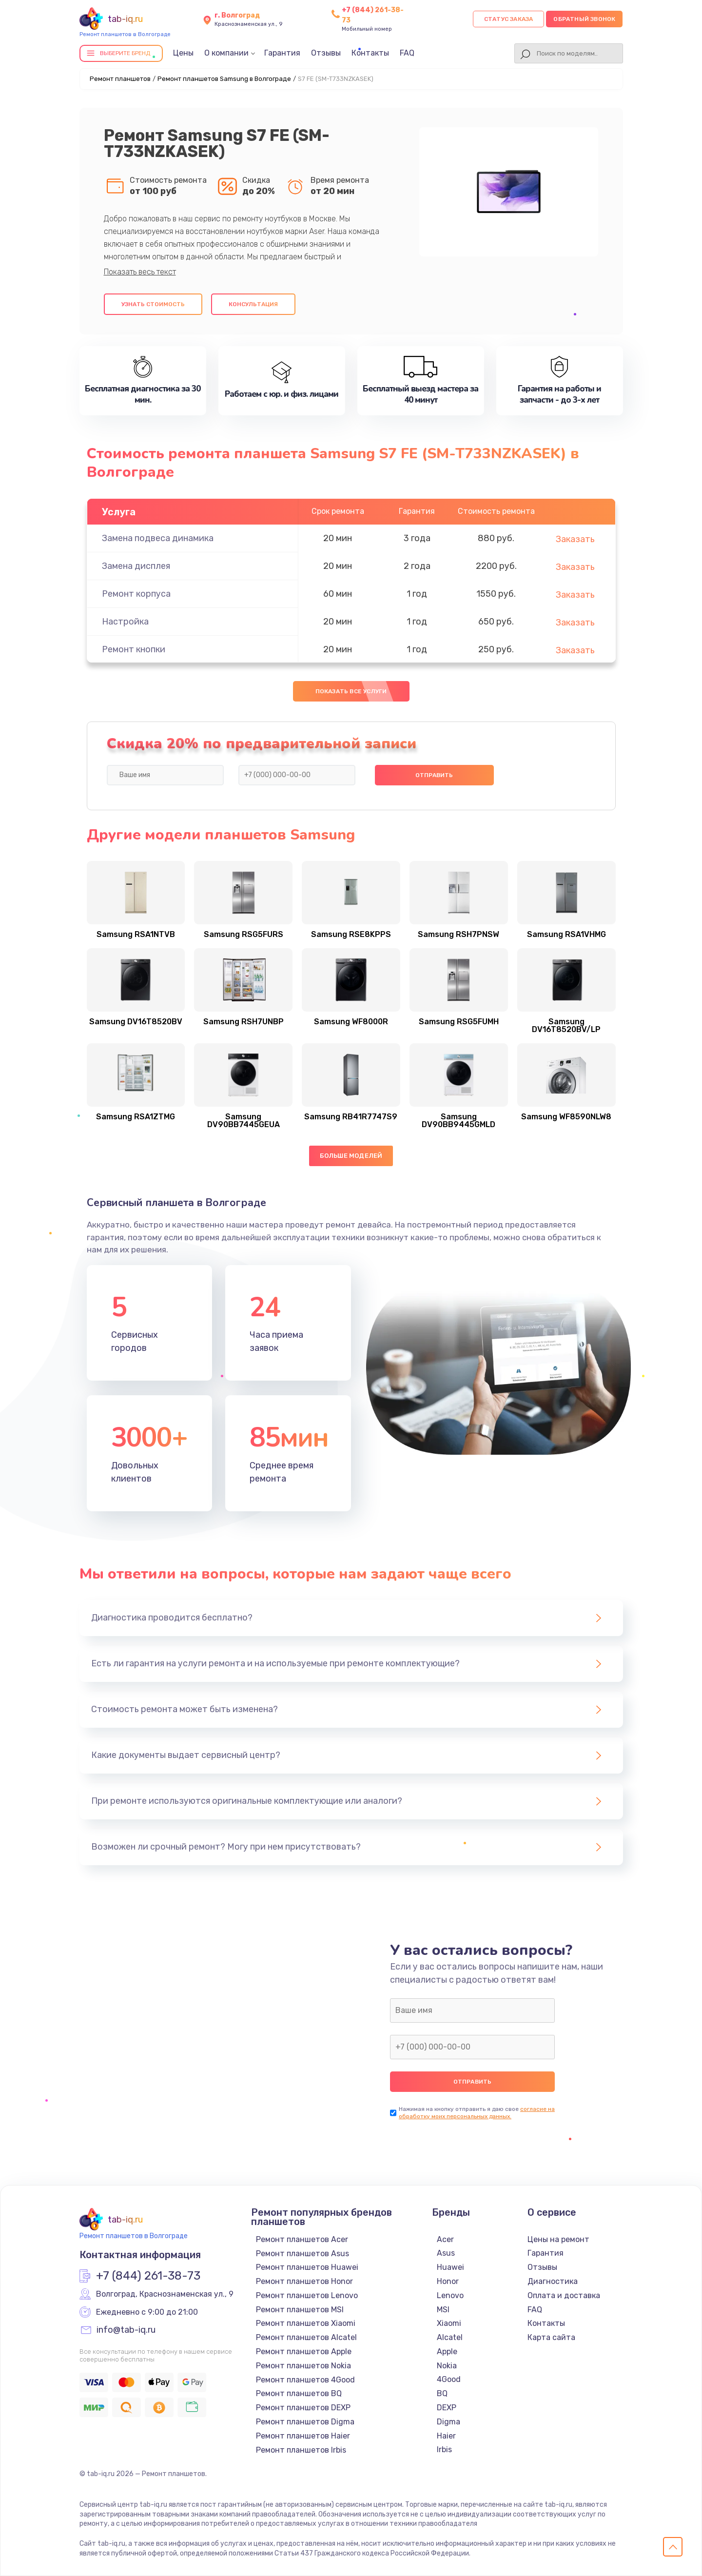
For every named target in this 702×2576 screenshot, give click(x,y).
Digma (448, 2421)
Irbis (444, 2449)
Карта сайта (551, 2337)
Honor (448, 2281)
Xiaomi (449, 2323)
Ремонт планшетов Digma (305, 2421)
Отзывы (326, 53)
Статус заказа (508, 19)
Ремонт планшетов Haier (303, 2435)
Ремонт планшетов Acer (302, 2239)
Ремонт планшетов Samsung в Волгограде (224, 78)
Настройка (125, 621)
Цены (183, 53)
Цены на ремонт (558, 2239)
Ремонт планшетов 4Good (305, 2379)
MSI (443, 2309)
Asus (446, 2253)
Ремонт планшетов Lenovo (307, 2295)
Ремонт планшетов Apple (303, 2351)
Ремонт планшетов (120, 78)
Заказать (575, 539)
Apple (447, 2351)
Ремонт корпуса (136, 593)
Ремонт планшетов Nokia (303, 2365)
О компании (226, 53)
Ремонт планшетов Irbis (301, 2450)
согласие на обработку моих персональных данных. (477, 2113)
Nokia (447, 2365)
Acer (445, 2239)
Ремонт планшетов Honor (304, 2281)
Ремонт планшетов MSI (300, 2309)
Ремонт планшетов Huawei (307, 2267)
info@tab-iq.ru (126, 2330)
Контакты (370, 53)
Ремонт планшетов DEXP (303, 2407)
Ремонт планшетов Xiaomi (305, 2323)
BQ (442, 2393)
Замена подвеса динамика (158, 538)
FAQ (407, 53)
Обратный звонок (584, 19)
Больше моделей (351, 1155)
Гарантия (282, 53)
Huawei (450, 2267)
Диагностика (552, 2281)
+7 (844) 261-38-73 (148, 2276)
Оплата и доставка (563, 2295)
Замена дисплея (136, 566)
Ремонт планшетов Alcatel (306, 2337)
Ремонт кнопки (133, 649)
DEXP (446, 2407)
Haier (446, 2435)
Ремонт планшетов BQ (299, 2393)
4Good (449, 2379)
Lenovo (450, 2295)
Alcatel (450, 2337)
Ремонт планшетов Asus (302, 2253)
